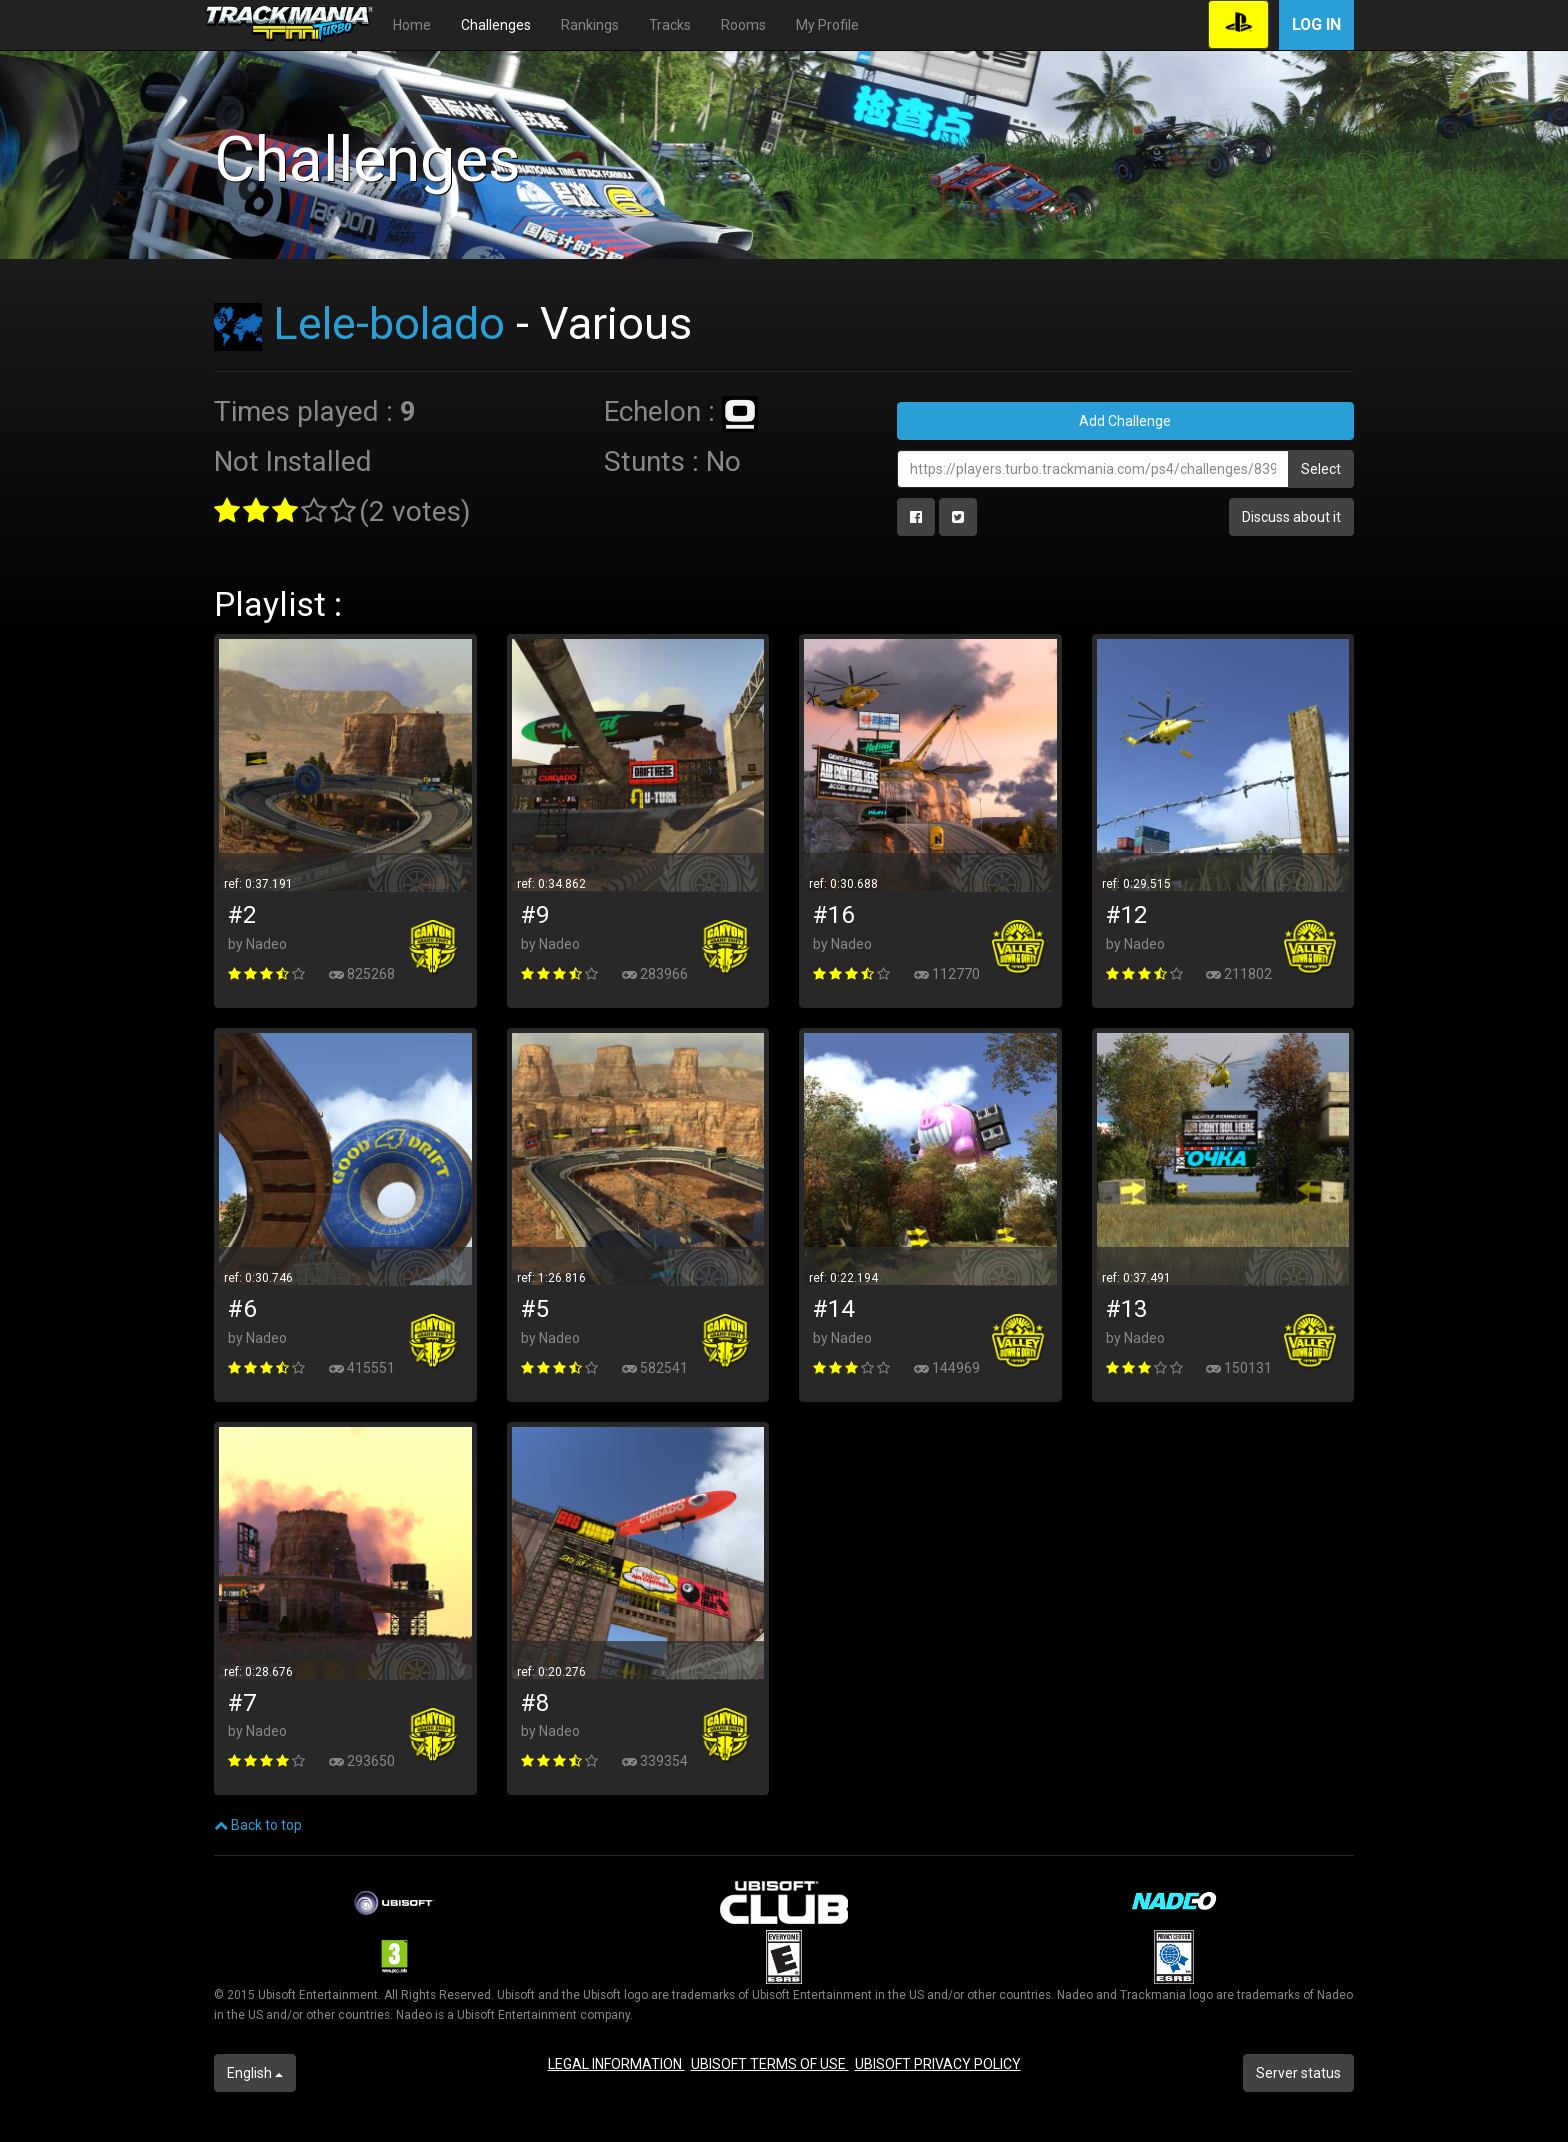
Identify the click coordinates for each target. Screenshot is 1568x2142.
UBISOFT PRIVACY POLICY (938, 2064)
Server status (1298, 2073)
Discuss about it (1291, 517)
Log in (1316, 24)
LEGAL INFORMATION (616, 2064)
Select (1321, 469)
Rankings (590, 25)
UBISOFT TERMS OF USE (770, 2064)
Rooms (743, 25)
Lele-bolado (389, 323)
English (255, 2073)
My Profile (827, 25)
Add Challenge (1125, 421)
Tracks (670, 25)
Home (412, 25)
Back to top (258, 1825)
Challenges (496, 25)
